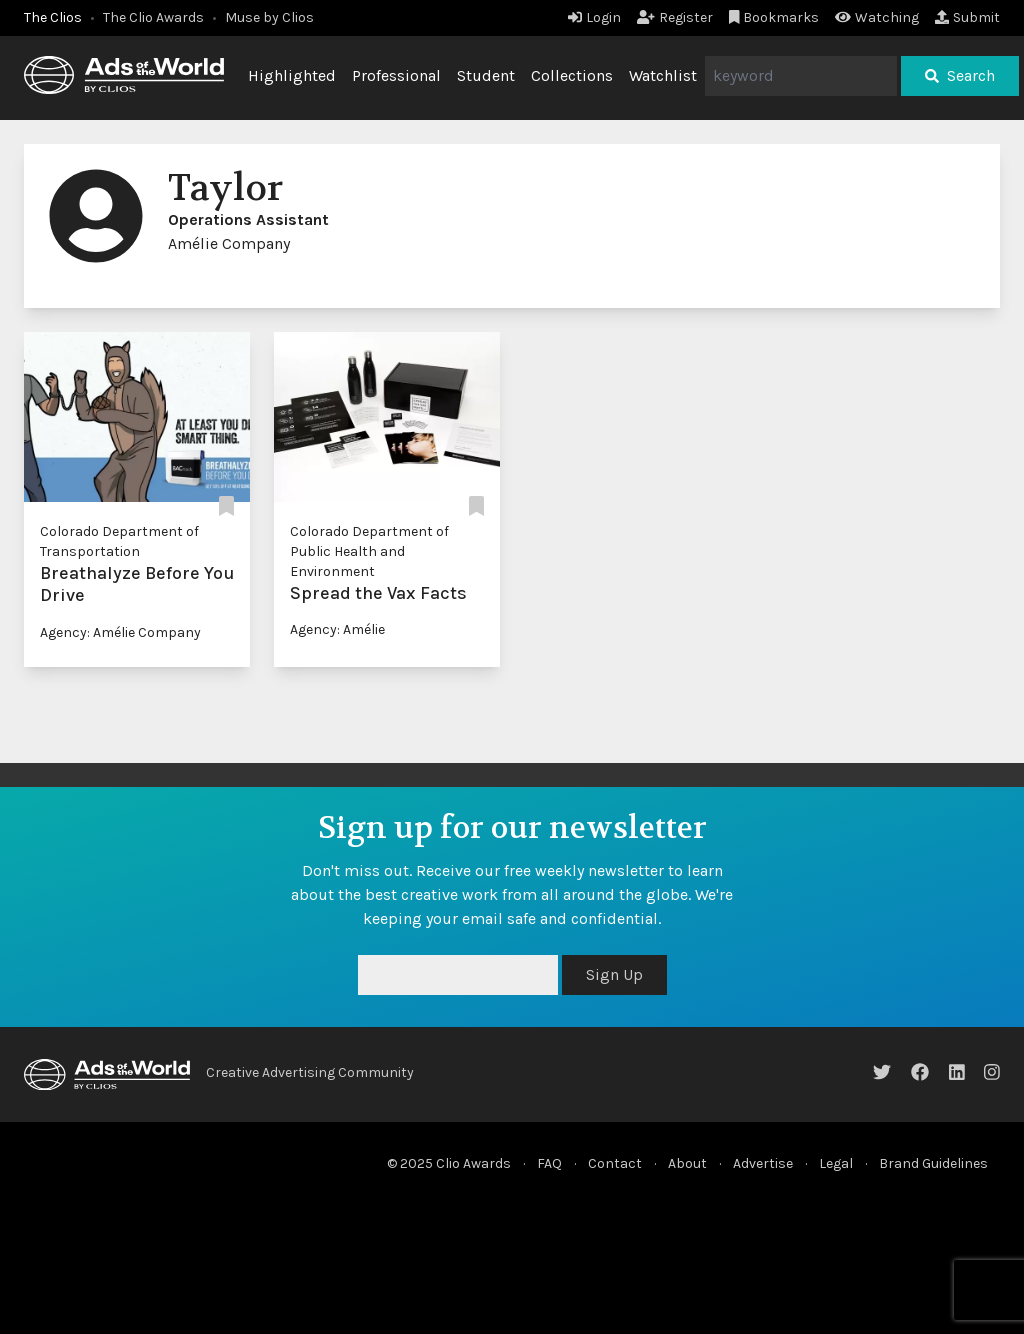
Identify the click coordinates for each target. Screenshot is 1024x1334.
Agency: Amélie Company (120, 632)
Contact (615, 1163)
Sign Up (614, 974)
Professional (396, 75)
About (687, 1163)
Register (675, 17)
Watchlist (663, 75)
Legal (836, 1163)
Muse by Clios (269, 17)
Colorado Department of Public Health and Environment (369, 551)
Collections (572, 75)
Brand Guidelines (933, 1163)
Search (960, 75)
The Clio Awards (153, 17)
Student (486, 75)
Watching (877, 17)
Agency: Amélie (337, 629)
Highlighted (292, 75)
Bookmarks (774, 17)
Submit (967, 17)
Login (594, 17)
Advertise (763, 1163)
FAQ (549, 1163)
